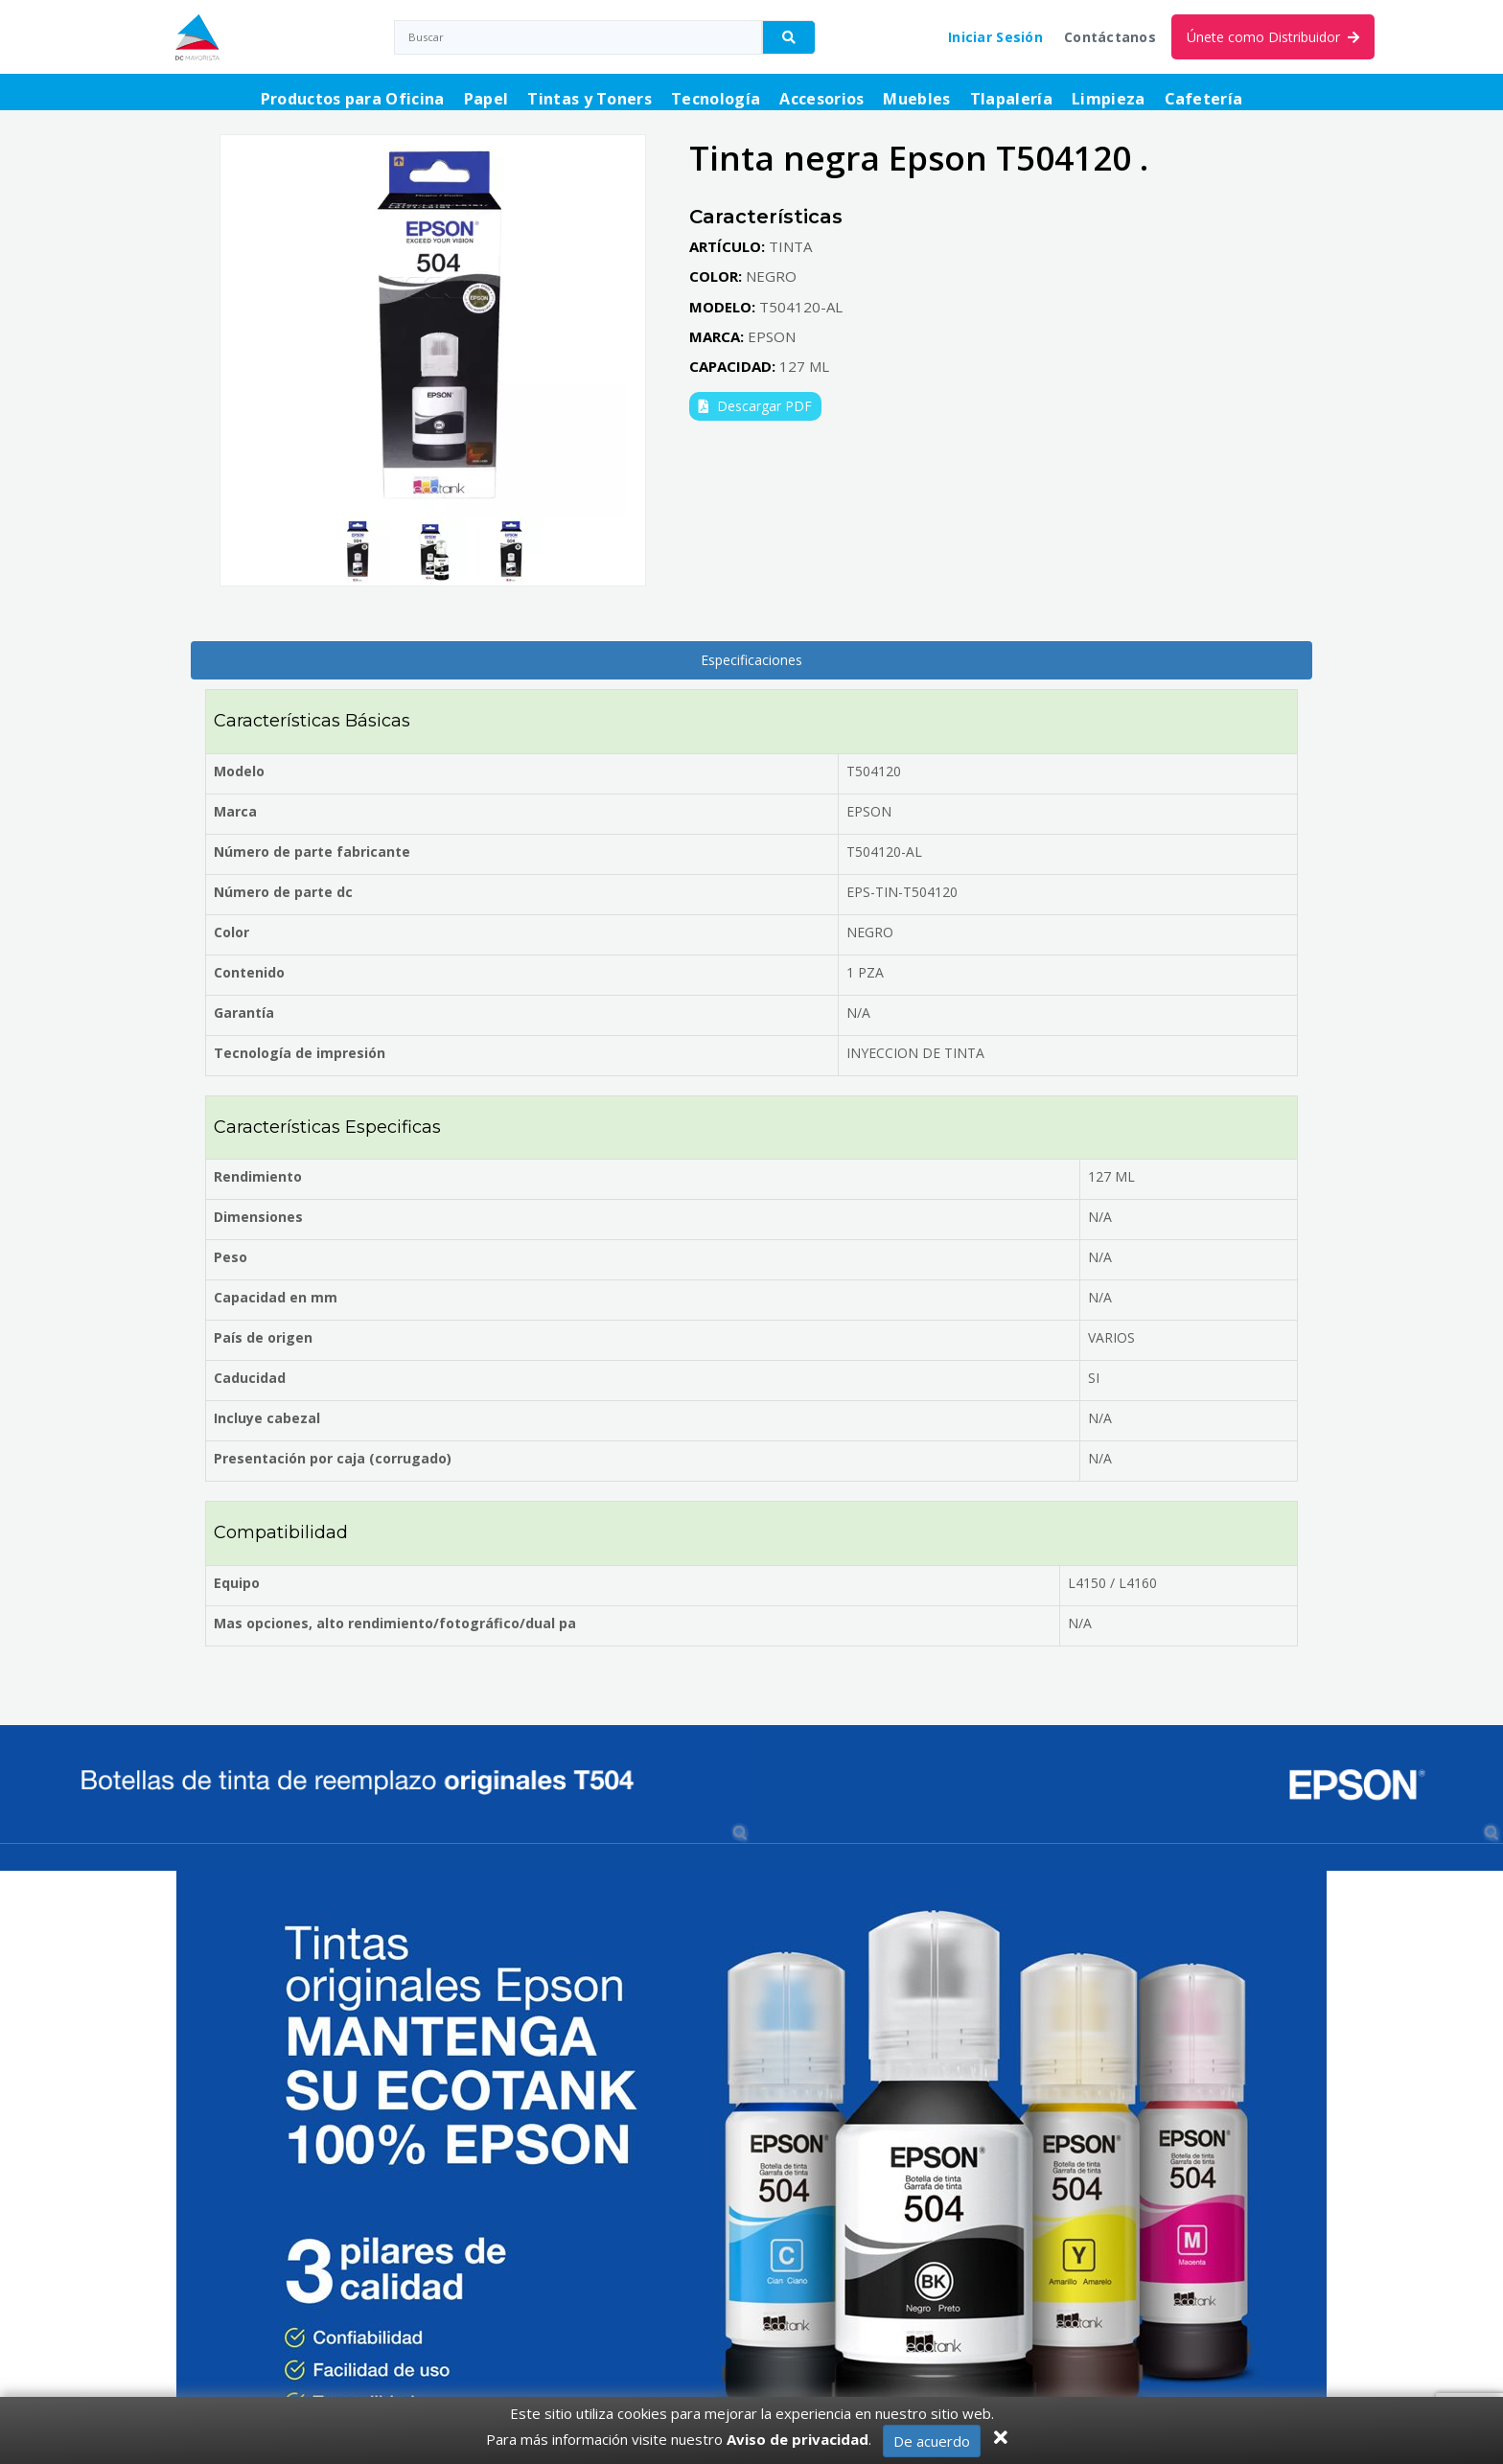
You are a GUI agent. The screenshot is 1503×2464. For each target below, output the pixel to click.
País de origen (263, 1337)
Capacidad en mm (275, 1297)
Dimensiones (258, 1217)
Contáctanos (1110, 37)
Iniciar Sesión (995, 37)
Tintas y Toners (589, 98)
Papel (486, 98)
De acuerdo (931, 2441)
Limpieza (1108, 98)
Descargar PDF (755, 406)
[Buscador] (789, 37)
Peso (230, 1257)
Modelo (239, 771)
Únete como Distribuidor (1273, 37)
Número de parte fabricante (312, 851)
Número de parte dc (283, 892)
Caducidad (250, 1378)
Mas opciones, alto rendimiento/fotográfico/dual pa (395, 1623)
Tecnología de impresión (299, 1053)
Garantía (244, 1012)
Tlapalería (1011, 98)
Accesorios (821, 98)
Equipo (237, 1583)
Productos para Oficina (353, 98)
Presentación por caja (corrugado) (332, 1458)
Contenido (249, 972)
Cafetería (1204, 98)
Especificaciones (751, 660)
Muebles (916, 98)
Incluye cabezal (267, 1418)
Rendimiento (258, 1176)
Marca (235, 811)
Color (231, 932)
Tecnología (715, 98)
